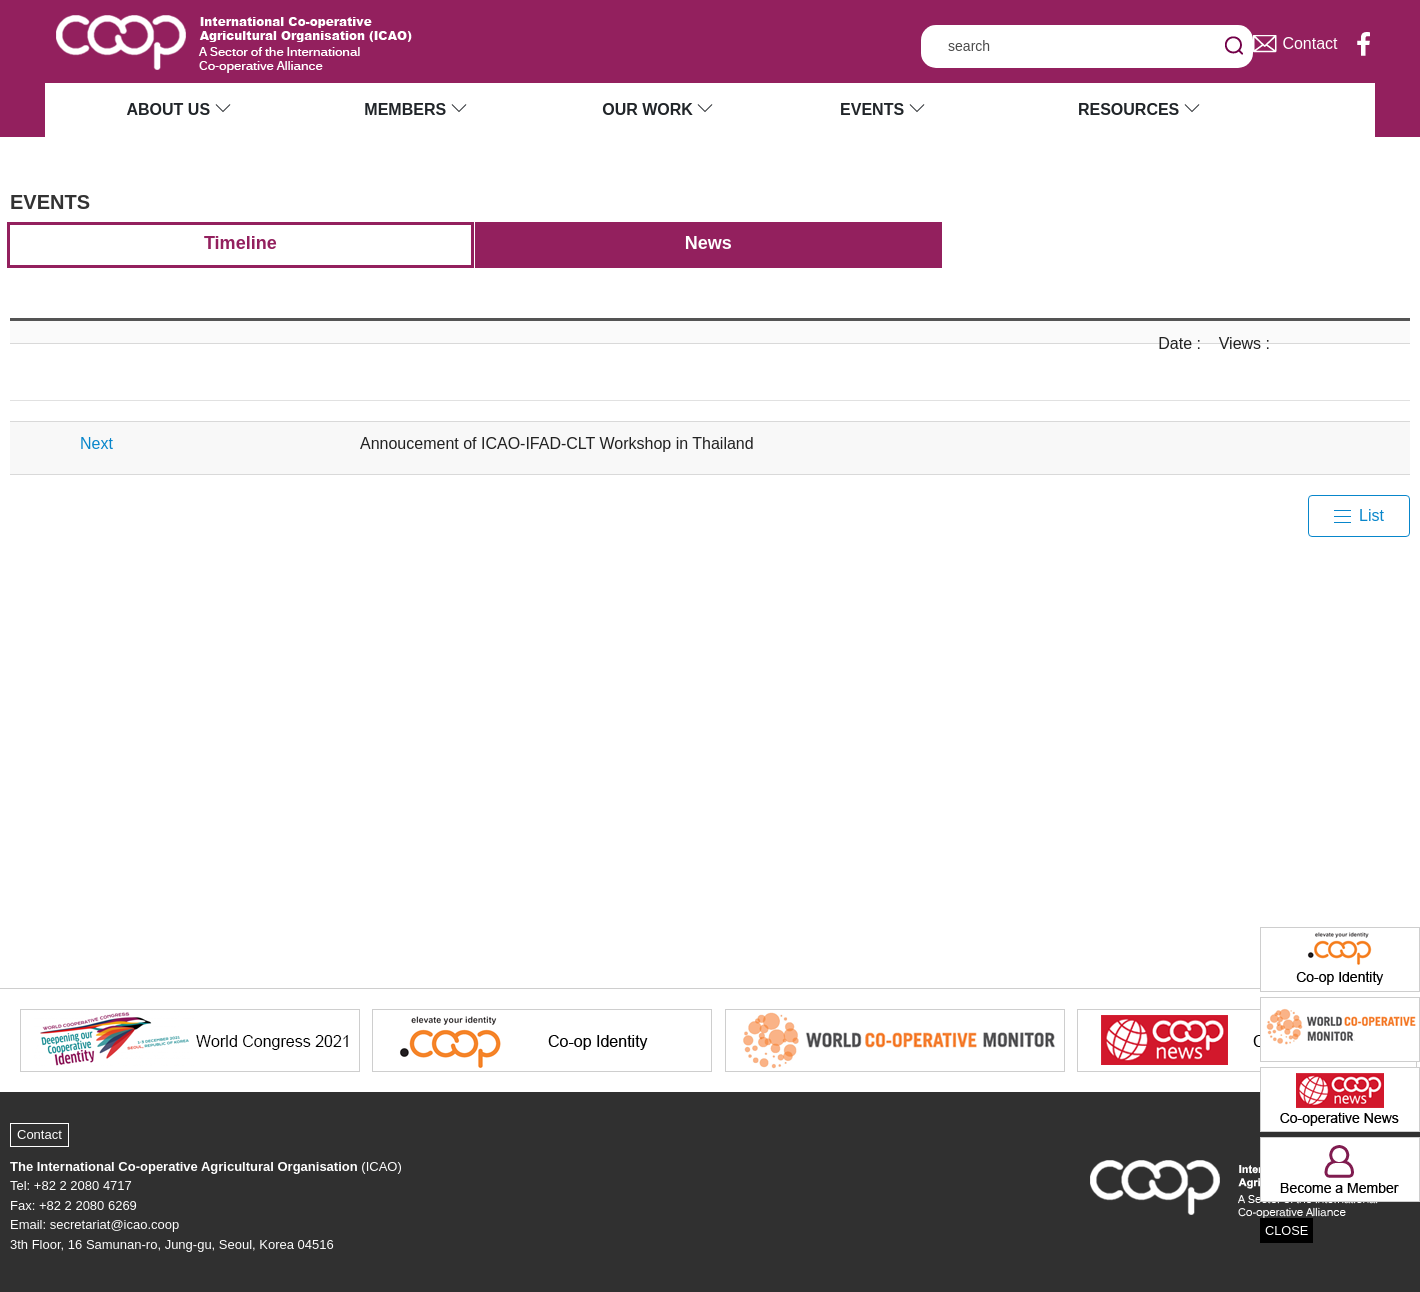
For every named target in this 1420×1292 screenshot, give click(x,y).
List (1371, 515)
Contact (39, 1134)
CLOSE (1286, 1230)
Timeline (240, 243)
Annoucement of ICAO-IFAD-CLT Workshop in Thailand (557, 443)
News (708, 243)
